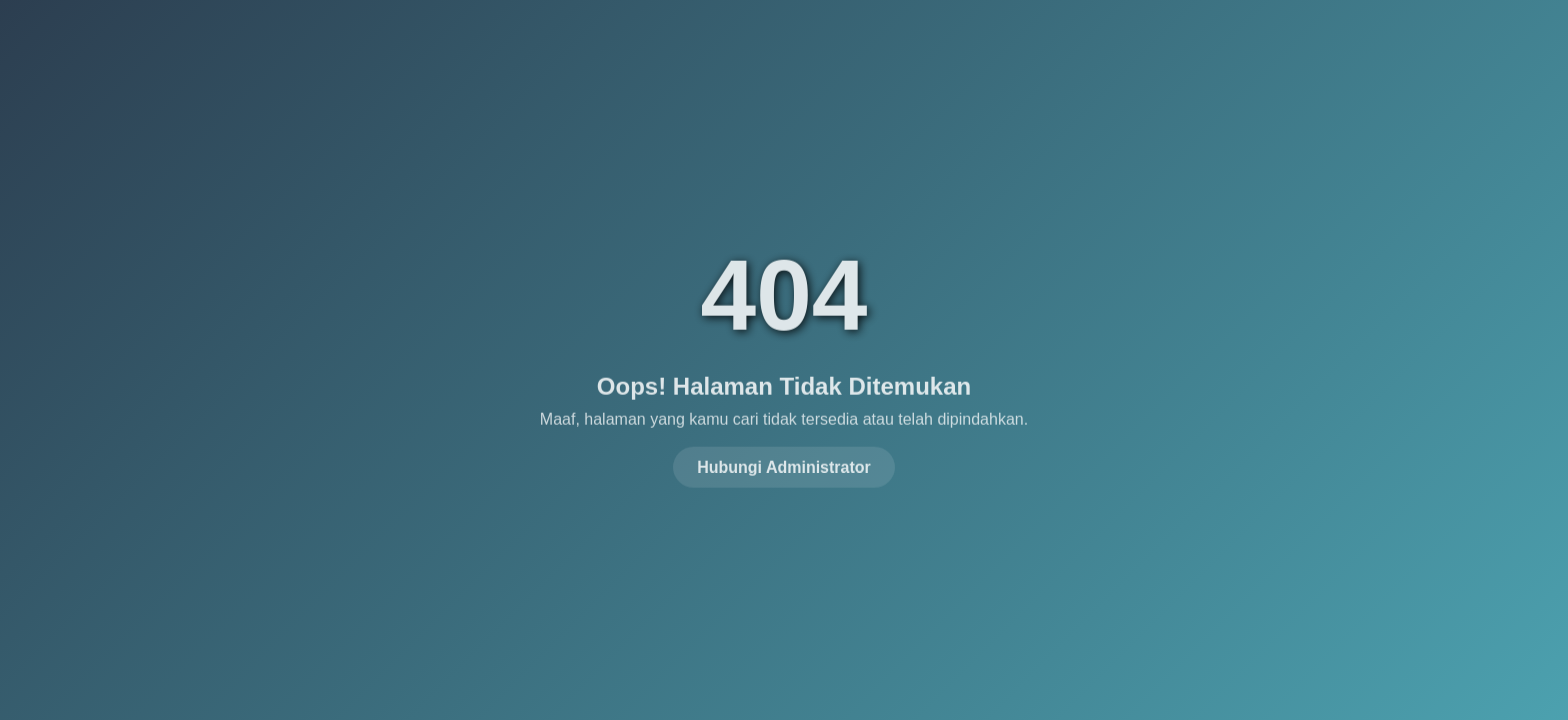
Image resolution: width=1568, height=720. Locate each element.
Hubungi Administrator (784, 464)
